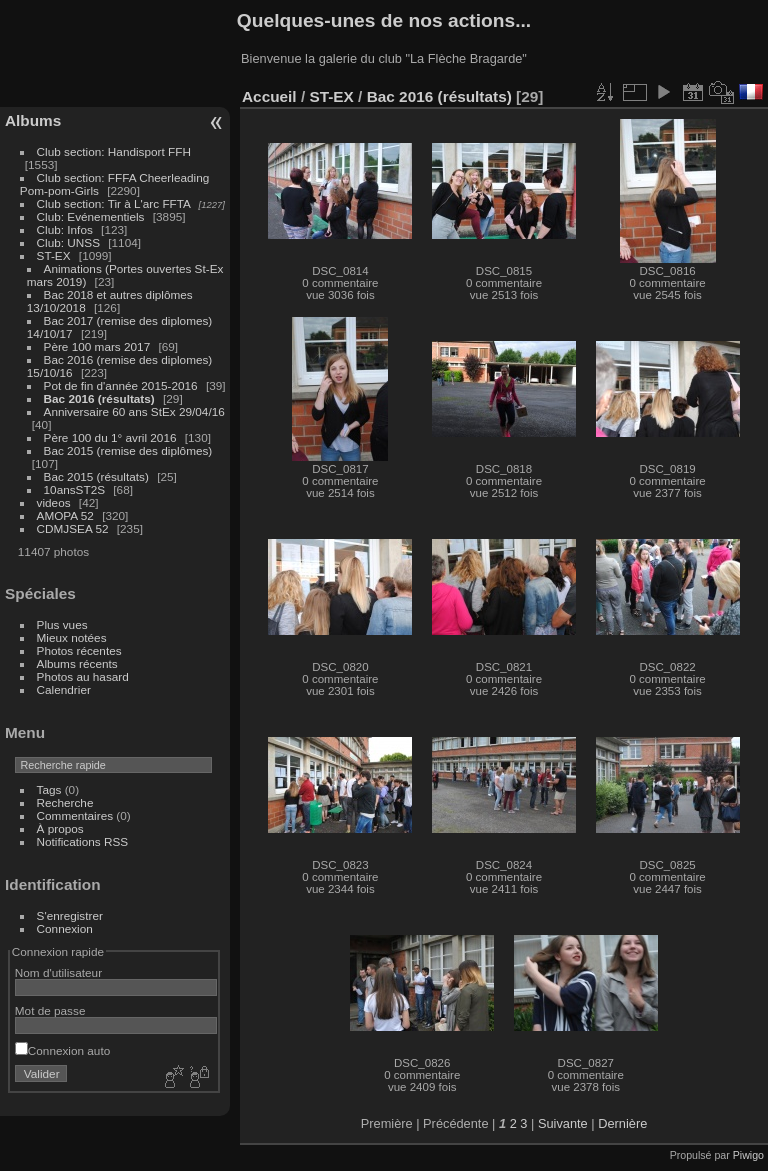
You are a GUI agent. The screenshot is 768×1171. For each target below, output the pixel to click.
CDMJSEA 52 (73, 528)
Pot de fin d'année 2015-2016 (121, 385)
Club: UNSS (68, 242)
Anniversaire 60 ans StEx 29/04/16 (134, 411)
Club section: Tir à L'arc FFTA (114, 203)
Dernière (622, 1123)
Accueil (269, 96)
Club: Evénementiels (91, 216)
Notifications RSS (83, 841)
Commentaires (75, 815)
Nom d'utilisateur (58, 972)
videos (54, 502)
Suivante (563, 1123)
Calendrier (64, 689)
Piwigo (748, 1155)
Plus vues (62, 624)
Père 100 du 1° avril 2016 (110, 437)
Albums (33, 120)
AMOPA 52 (65, 515)
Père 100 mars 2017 (97, 346)
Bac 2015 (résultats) (96, 476)
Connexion (65, 928)
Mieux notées (72, 637)
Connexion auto (62, 1050)
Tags (49, 789)
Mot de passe (50, 1010)
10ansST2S (74, 489)
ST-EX (54, 255)
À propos (60, 828)
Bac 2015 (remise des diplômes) (128, 450)
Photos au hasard (83, 676)
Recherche (65, 802)
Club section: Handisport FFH (114, 151)
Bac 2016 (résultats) (99, 398)
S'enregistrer (70, 915)
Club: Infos (65, 229)
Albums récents (77, 663)
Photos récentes (79, 650)
